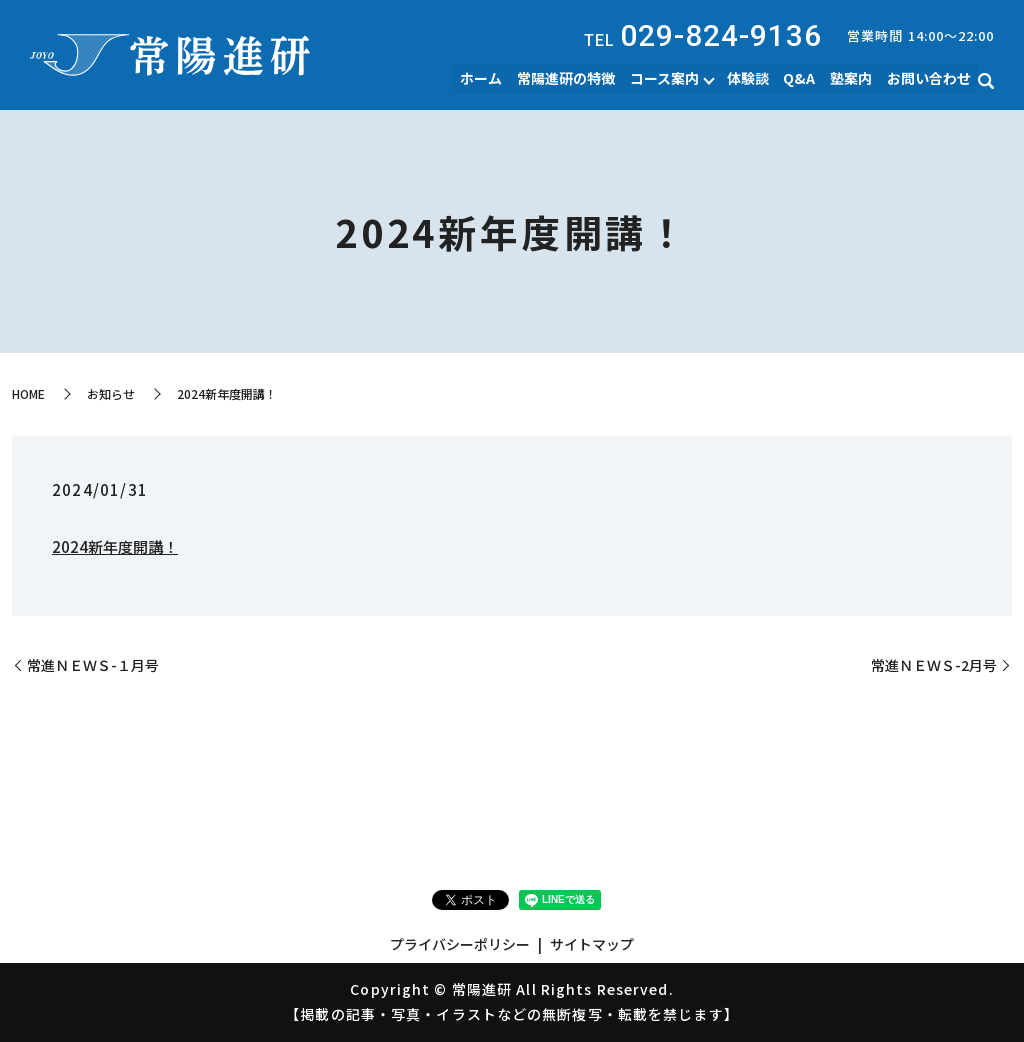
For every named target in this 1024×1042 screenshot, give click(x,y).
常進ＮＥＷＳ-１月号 (93, 665)
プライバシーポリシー (460, 944)
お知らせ (111, 393)
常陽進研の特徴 (569, 78)
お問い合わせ (929, 78)
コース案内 (666, 78)
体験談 (750, 78)
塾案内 (852, 78)
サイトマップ (592, 944)
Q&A (801, 78)
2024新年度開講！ (115, 546)
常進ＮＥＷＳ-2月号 (934, 665)
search (986, 81)
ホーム (485, 78)
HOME (28, 393)
